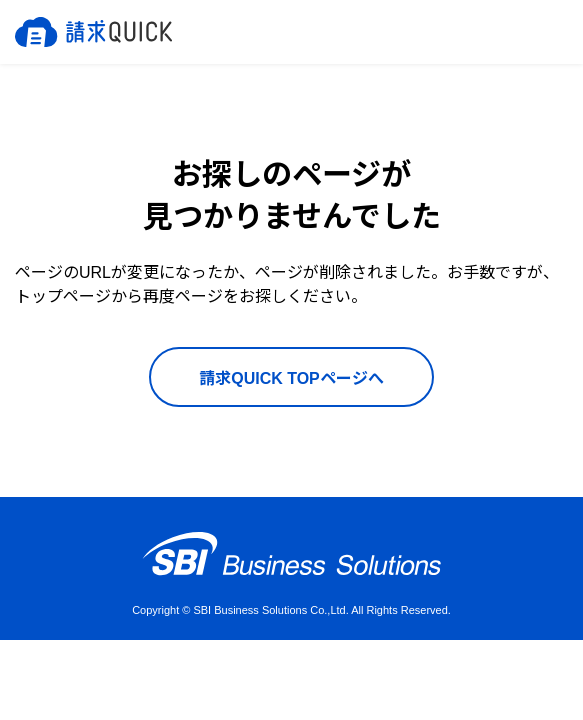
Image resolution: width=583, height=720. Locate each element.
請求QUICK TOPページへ (291, 378)
